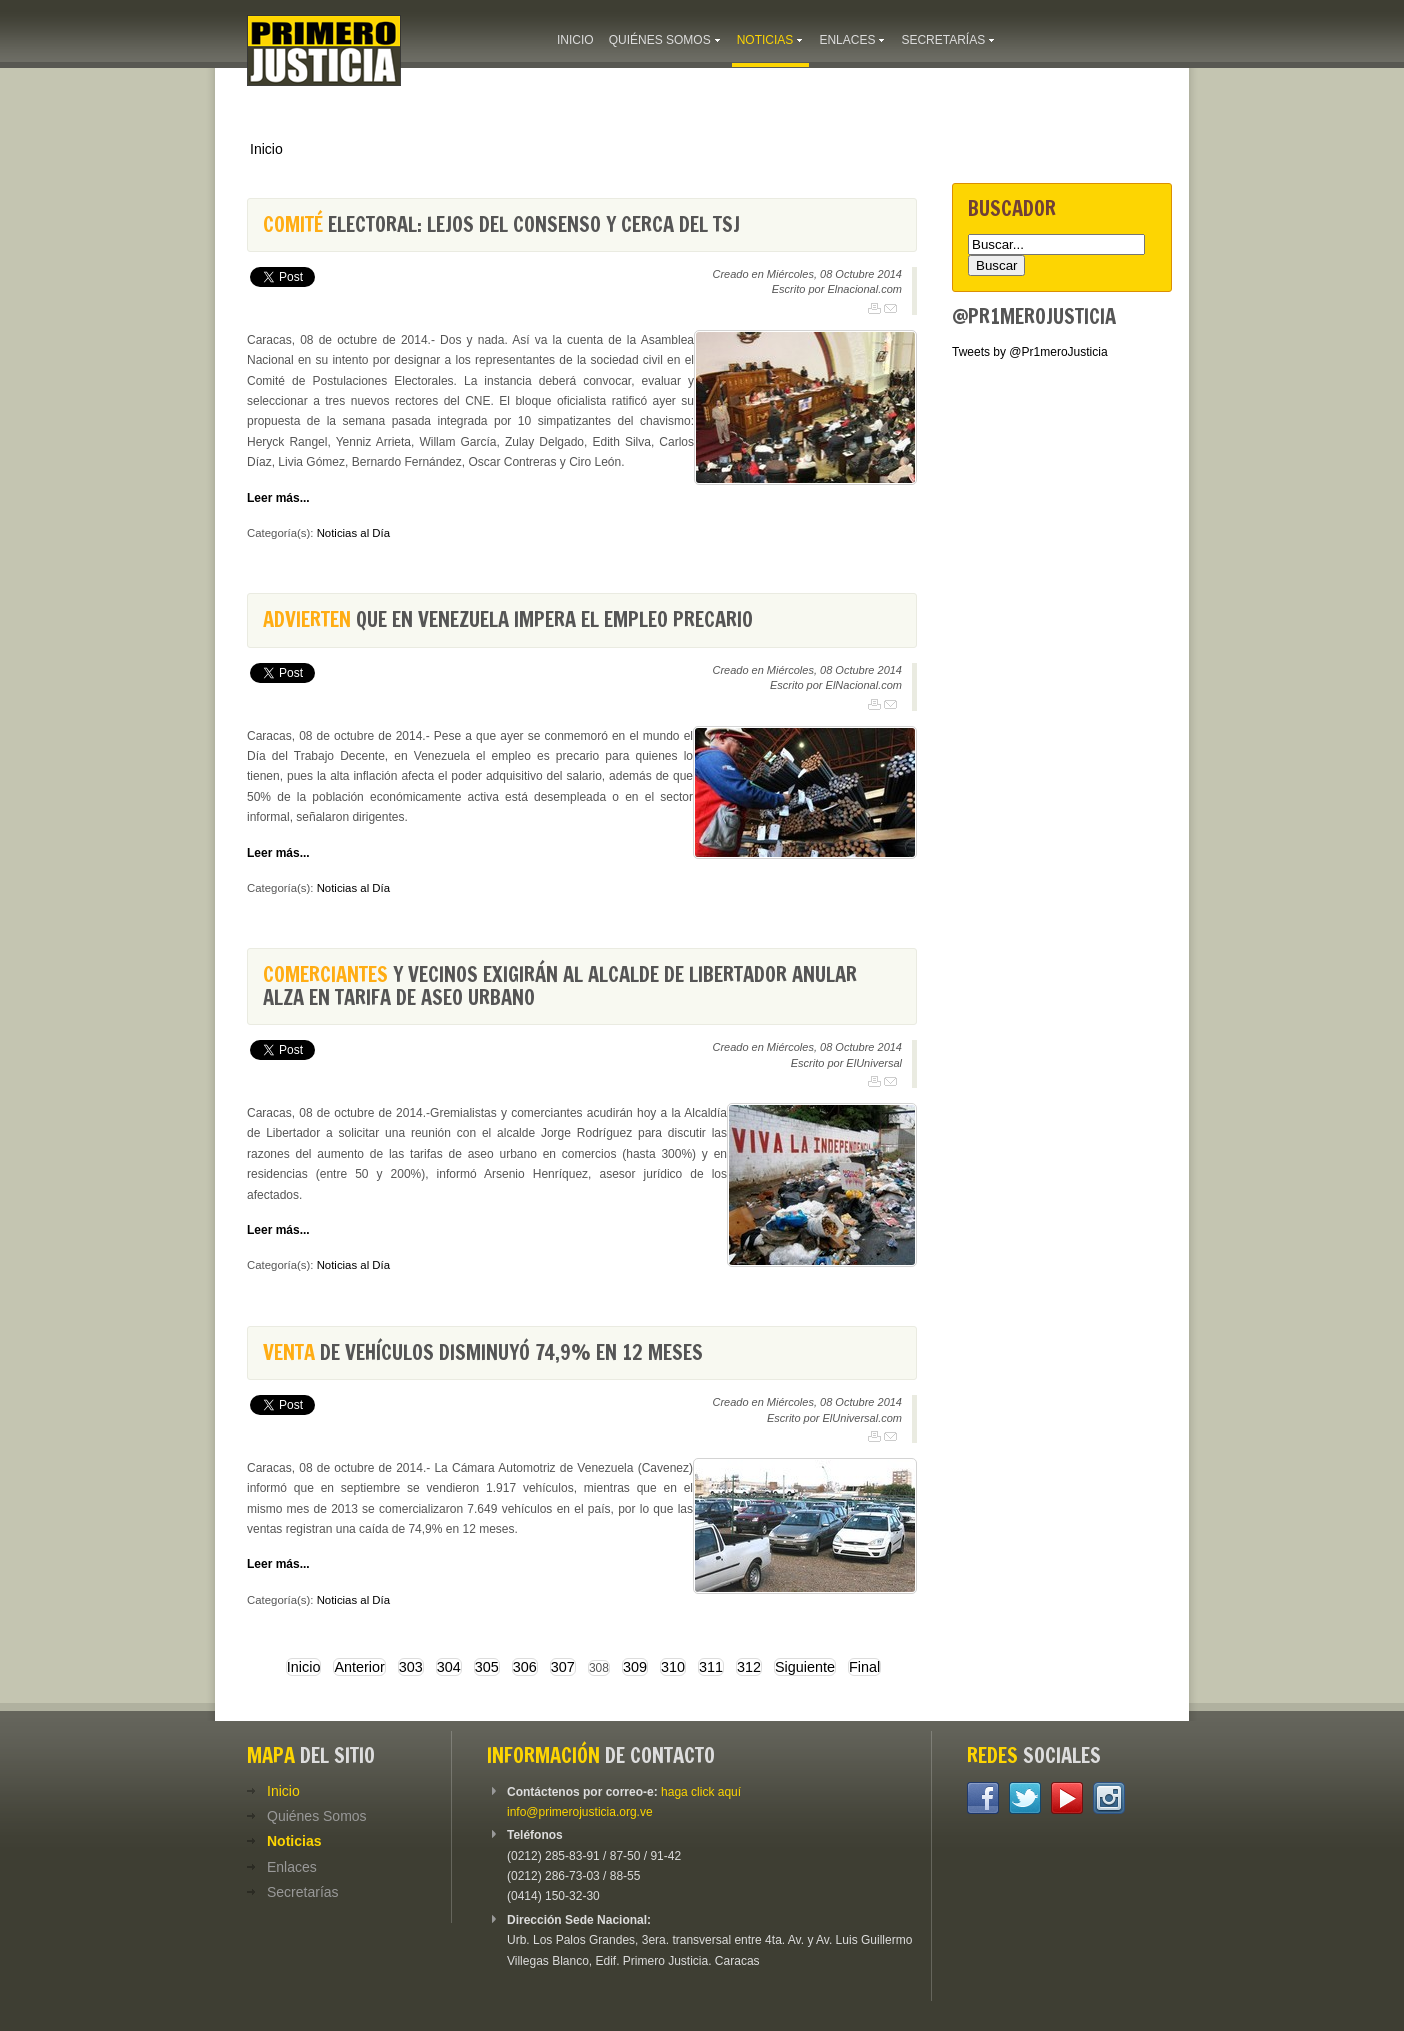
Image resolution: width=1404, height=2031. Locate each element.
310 (673, 1667)
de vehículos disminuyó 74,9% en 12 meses (483, 1352)
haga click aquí (701, 1792)
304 (449, 1667)
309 (635, 1667)
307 (563, 1667)
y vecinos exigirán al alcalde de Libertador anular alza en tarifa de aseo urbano (560, 985)
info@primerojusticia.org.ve (580, 1812)
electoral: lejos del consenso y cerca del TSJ (501, 224)
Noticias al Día (353, 533)
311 (711, 1667)
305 (487, 1667)
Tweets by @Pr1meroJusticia (1030, 352)
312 (749, 1667)
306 (525, 1667)
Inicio (266, 149)
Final (864, 1667)
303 (411, 1667)
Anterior (359, 1667)
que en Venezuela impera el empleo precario (508, 619)
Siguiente (805, 1667)
